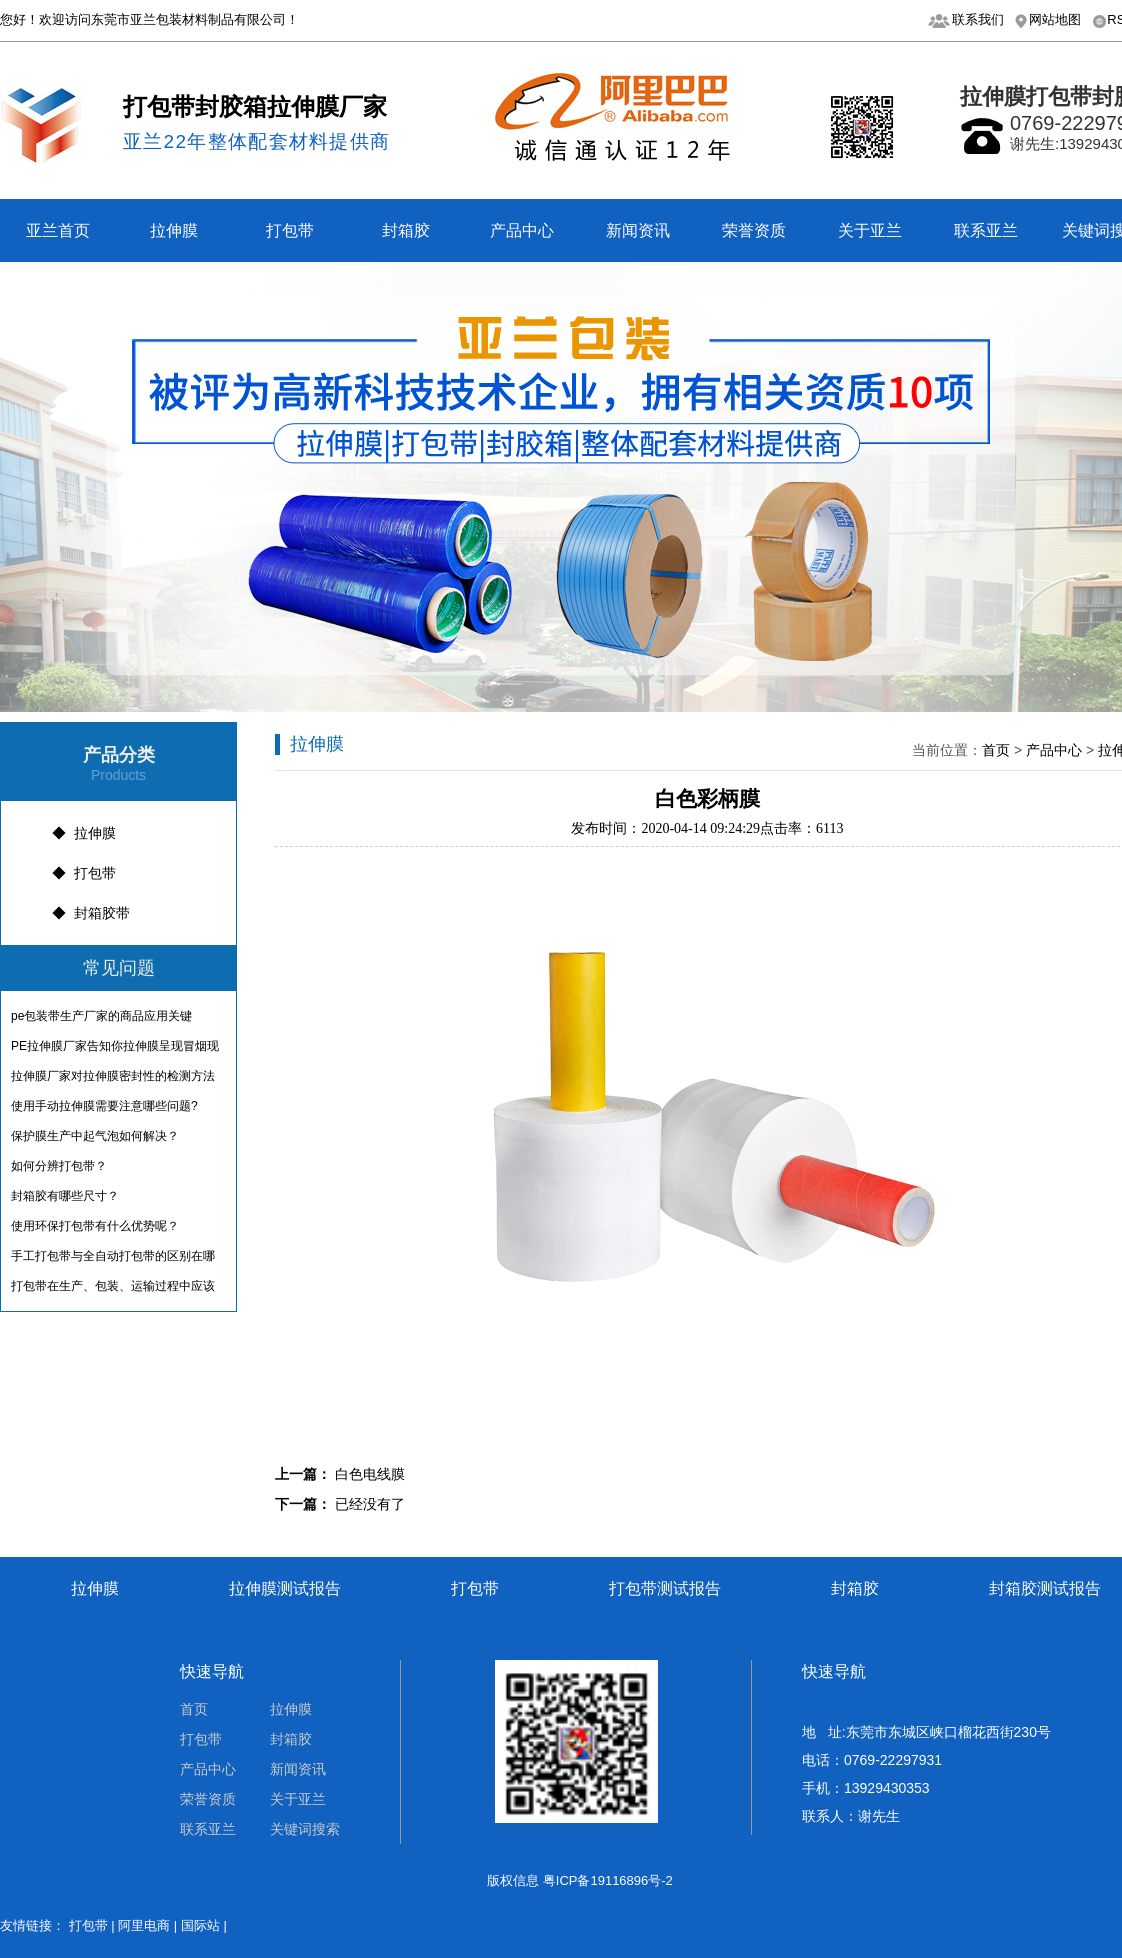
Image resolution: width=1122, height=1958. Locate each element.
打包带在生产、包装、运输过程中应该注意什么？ (113, 1290)
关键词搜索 (305, 1829)
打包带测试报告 (665, 1588)
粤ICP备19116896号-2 (608, 1880)
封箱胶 (406, 230)
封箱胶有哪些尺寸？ (65, 1196)
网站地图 (1055, 19)
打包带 (290, 230)
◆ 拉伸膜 (84, 833)
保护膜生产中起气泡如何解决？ (95, 1136)
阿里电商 (144, 1925)
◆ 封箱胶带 (91, 913)
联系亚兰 (986, 230)
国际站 (200, 1925)
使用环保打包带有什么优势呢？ (95, 1226)
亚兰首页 (58, 230)
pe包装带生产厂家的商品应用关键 (101, 1016)
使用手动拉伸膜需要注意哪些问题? (104, 1106)
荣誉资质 (754, 230)
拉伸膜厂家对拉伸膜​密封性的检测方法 (113, 1076)
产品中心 (522, 230)
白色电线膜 (370, 1474)
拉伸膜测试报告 (285, 1588)
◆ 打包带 (84, 873)
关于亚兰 (870, 230)
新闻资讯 (638, 230)
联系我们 (978, 19)
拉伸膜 (174, 230)
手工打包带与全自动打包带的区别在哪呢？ (113, 1260)
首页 (996, 750)
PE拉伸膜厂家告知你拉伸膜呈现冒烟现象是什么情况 (115, 1050)
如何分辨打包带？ (59, 1166)
